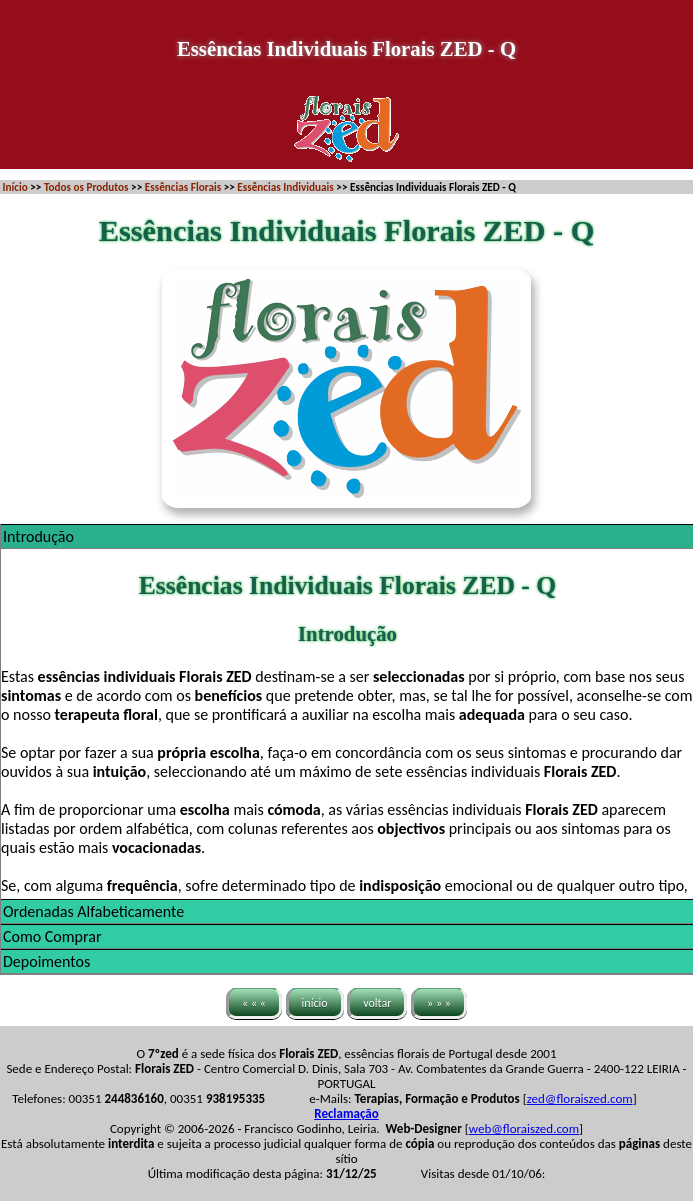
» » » (439, 1003)
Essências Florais (183, 187)
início (315, 1003)
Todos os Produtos (86, 187)
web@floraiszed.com (524, 1128)
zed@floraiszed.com (580, 1098)
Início (15, 187)
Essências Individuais (285, 187)
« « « (254, 1003)
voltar (377, 1003)
